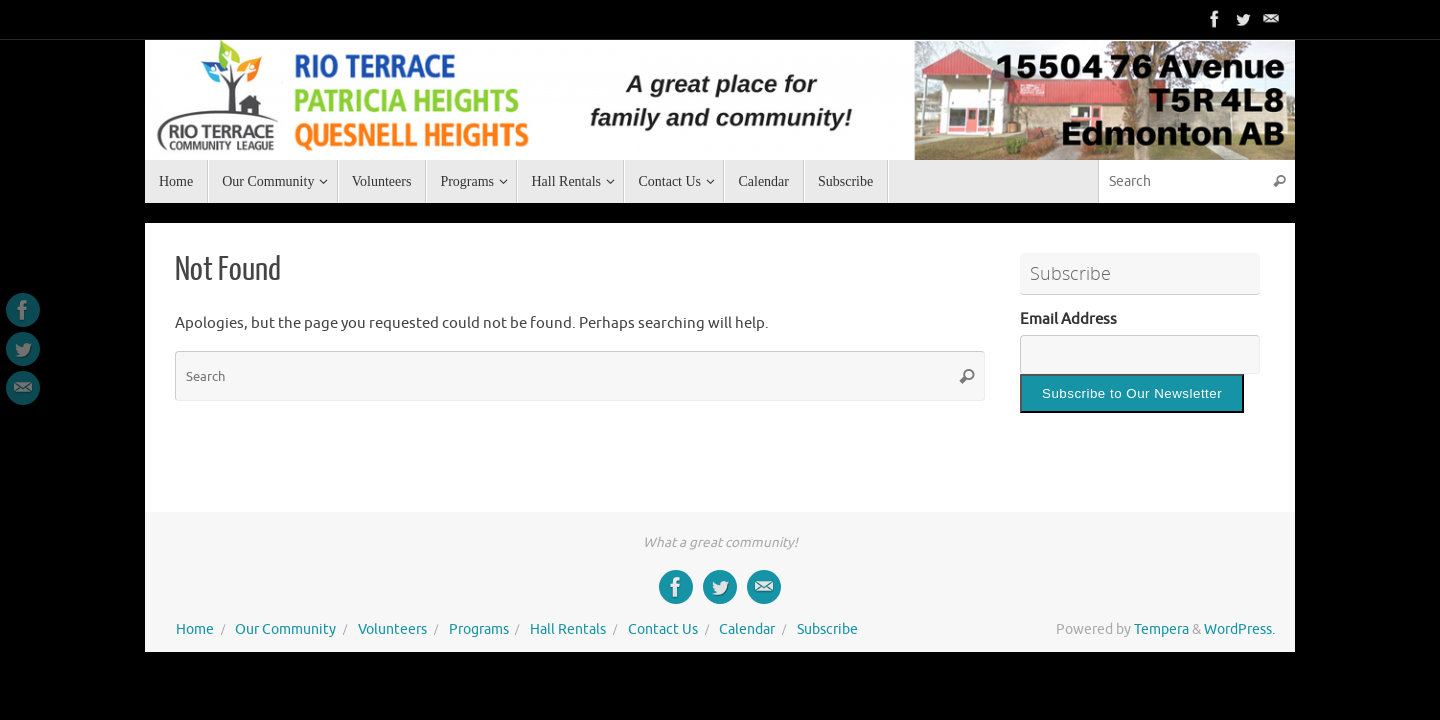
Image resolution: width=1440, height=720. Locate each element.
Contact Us (663, 629)
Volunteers (392, 629)
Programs (479, 629)
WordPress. (1239, 629)
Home (195, 629)
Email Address (1068, 319)
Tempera (1161, 629)
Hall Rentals (568, 629)
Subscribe (827, 629)
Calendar (747, 629)
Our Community (285, 629)
